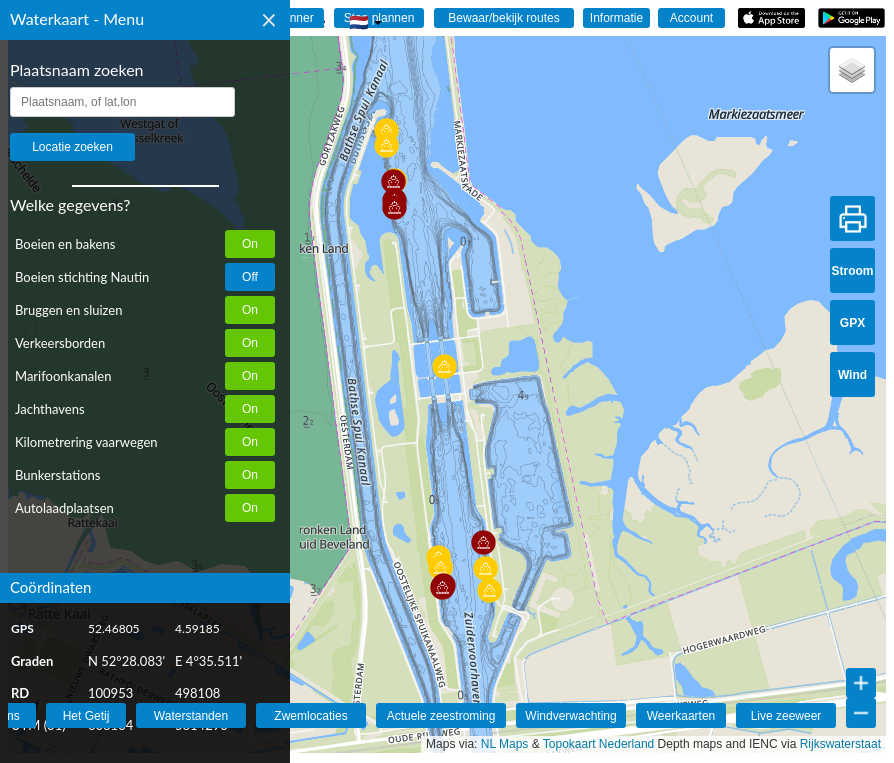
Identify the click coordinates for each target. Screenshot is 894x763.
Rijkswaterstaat (840, 744)
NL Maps (505, 744)
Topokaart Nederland (598, 744)
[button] (483, 542)
